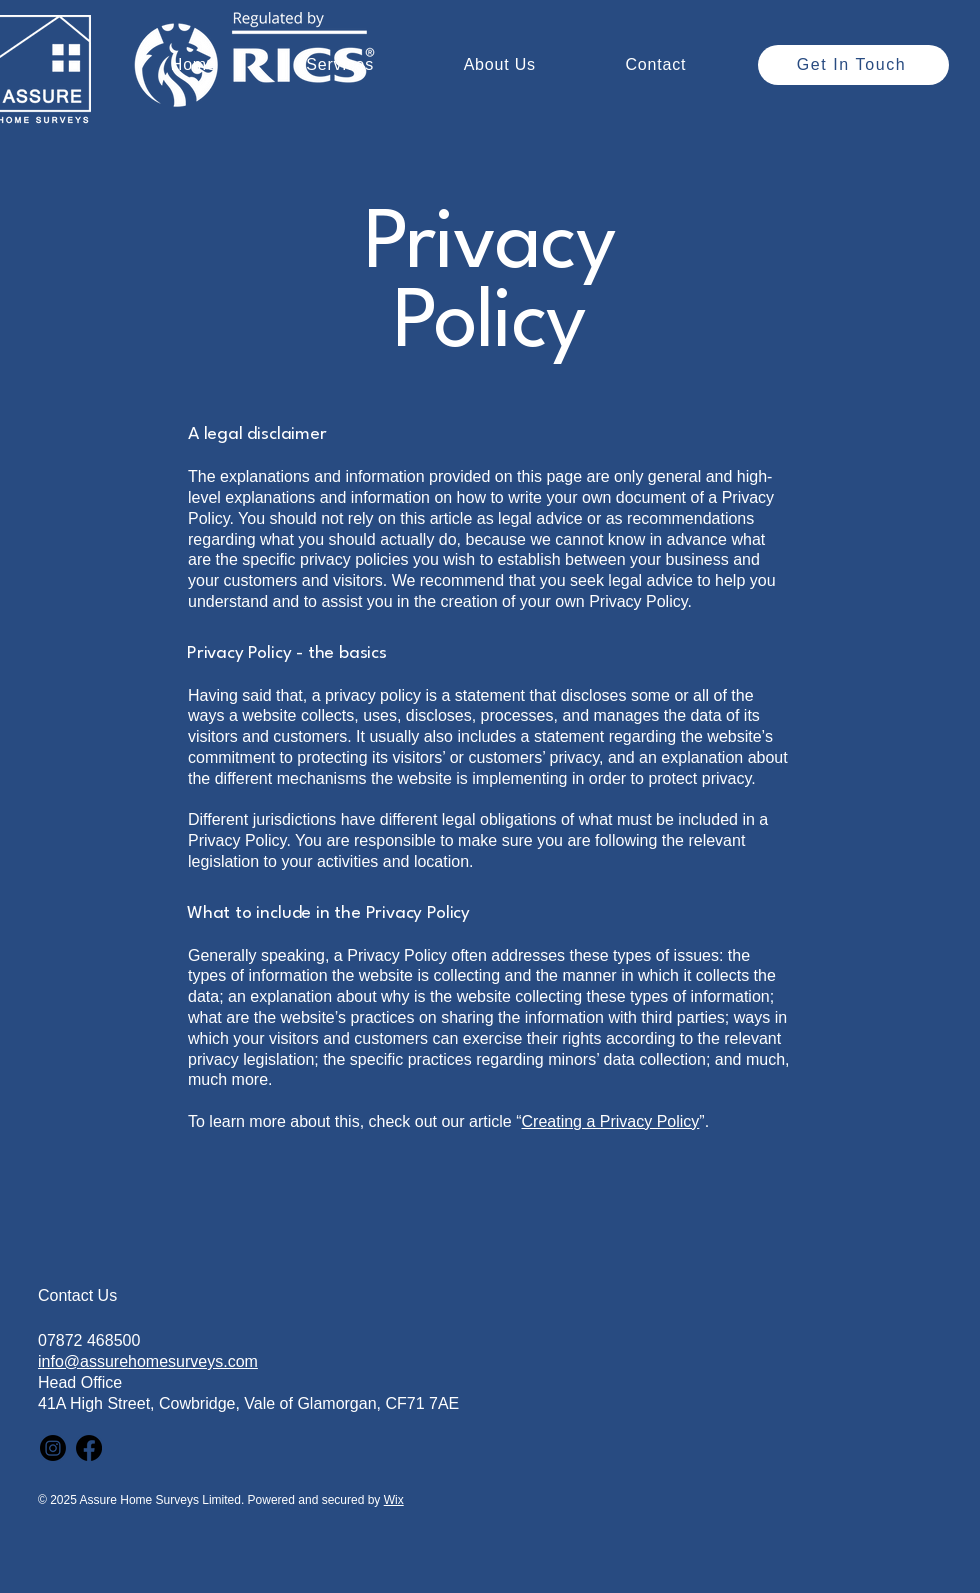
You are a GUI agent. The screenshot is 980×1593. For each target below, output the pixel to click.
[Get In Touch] (853, 65)
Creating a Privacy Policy (611, 1121)
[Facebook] (89, 1448)
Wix (394, 1500)
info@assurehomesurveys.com (148, 1361)
